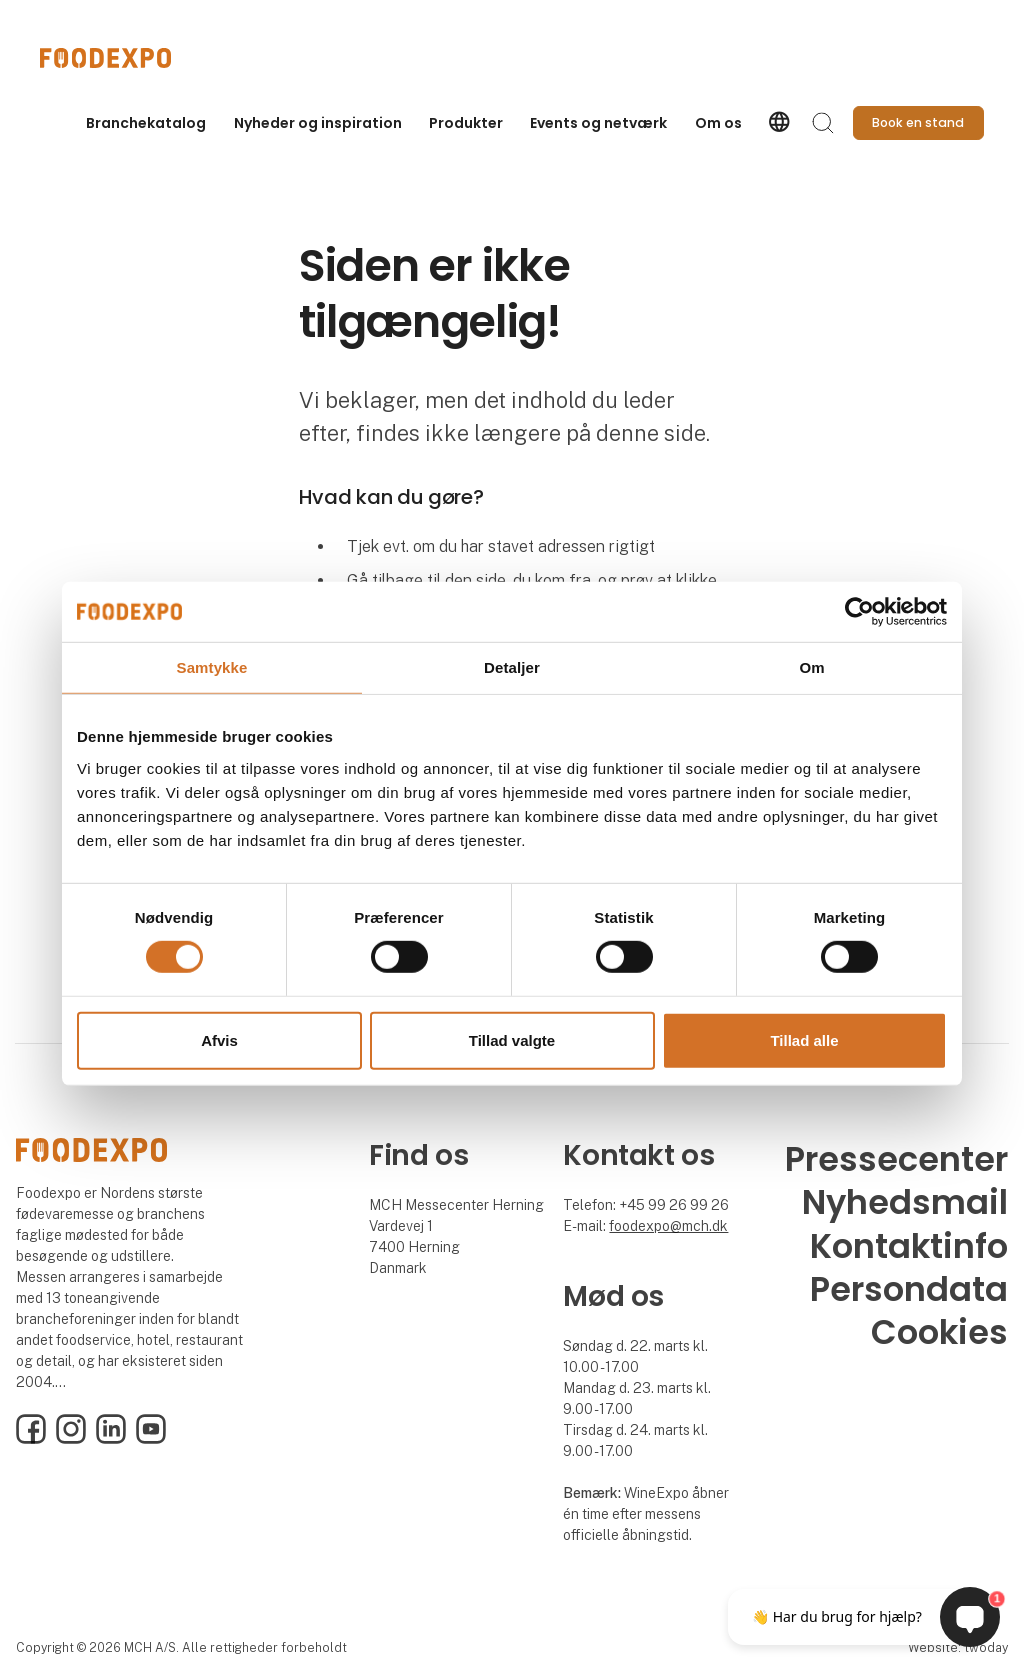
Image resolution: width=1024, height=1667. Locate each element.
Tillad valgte (512, 1040)
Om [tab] (811, 666)
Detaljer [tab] (512, 666)
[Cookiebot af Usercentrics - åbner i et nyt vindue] (859, 611)
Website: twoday (958, 1647)
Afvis (219, 1040)
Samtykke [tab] (212, 666)
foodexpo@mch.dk (668, 1226)
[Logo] (120, 58)
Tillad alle (804, 1040)
